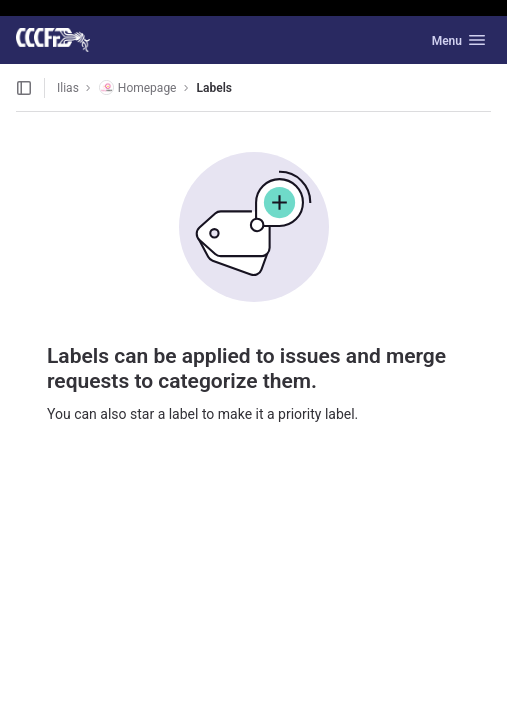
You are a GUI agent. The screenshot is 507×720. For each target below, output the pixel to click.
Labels (214, 88)
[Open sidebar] (24, 88)
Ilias (68, 88)
